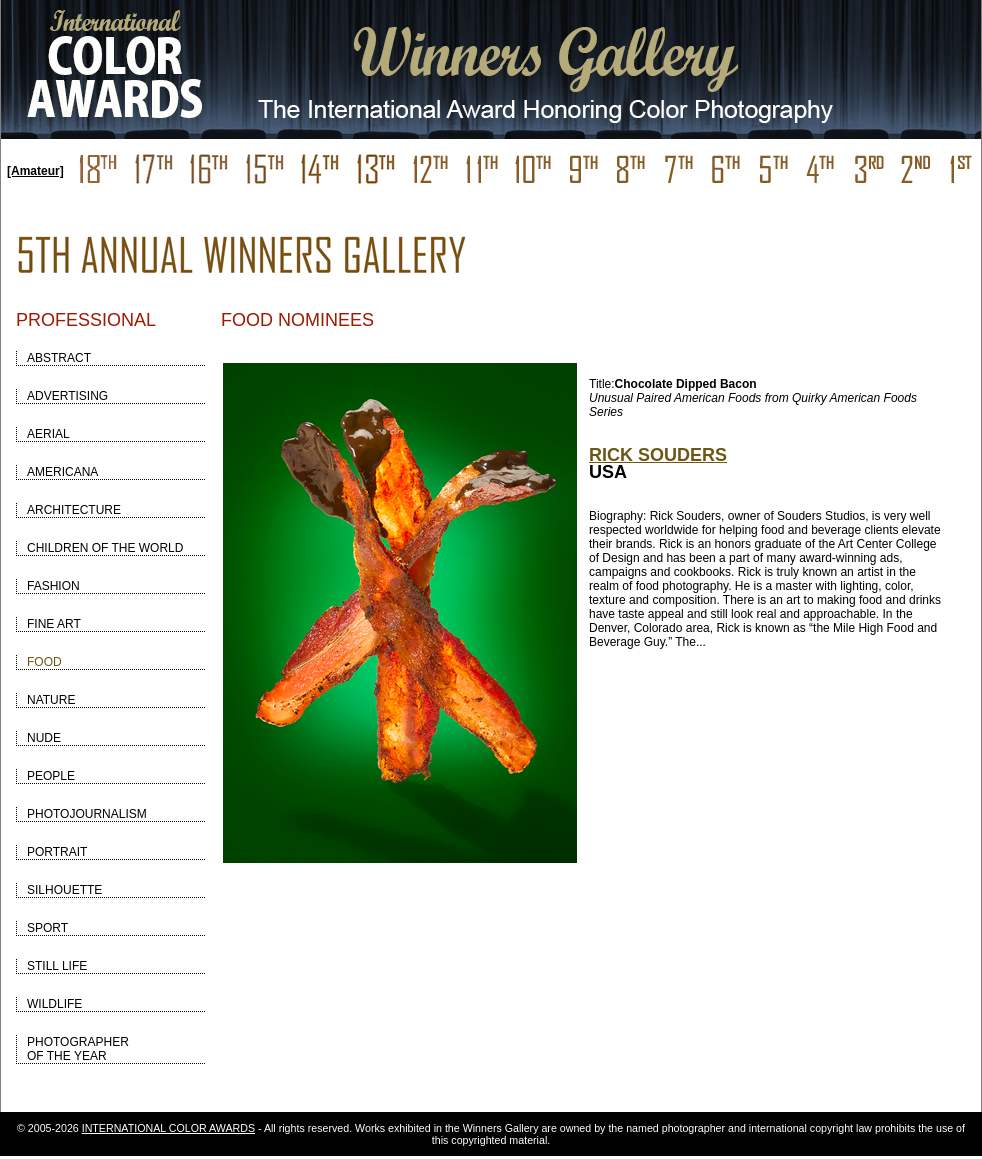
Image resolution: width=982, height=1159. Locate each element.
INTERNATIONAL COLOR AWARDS (168, 1128)
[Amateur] (35, 171)
